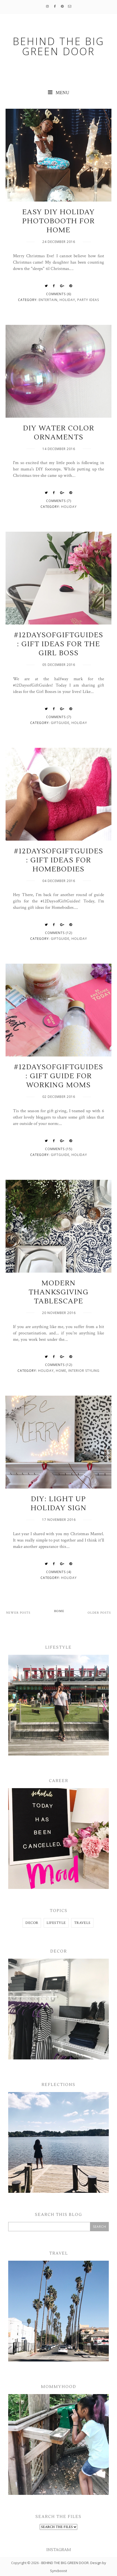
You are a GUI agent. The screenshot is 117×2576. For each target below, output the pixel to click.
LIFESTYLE (56, 1922)
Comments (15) (58, 1149)
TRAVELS (82, 1922)
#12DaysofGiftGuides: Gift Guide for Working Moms (58, 1076)
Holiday (67, 300)
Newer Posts (18, 1613)
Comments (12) (58, 933)
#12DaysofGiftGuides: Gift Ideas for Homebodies (58, 860)
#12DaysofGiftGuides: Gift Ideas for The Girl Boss (58, 644)
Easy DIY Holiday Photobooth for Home (58, 221)
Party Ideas (88, 300)
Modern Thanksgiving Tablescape (59, 1292)
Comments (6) (58, 294)
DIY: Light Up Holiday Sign (59, 1504)
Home (61, 1370)
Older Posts (99, 1613)
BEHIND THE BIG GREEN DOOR (65, 2562)
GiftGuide (60, 723)
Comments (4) (58, 1572)
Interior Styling (84, 1370)
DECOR (31, 1922)
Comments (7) (58, 501)
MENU (58, 93)
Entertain (48, 300)
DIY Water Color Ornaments (58, 433)
